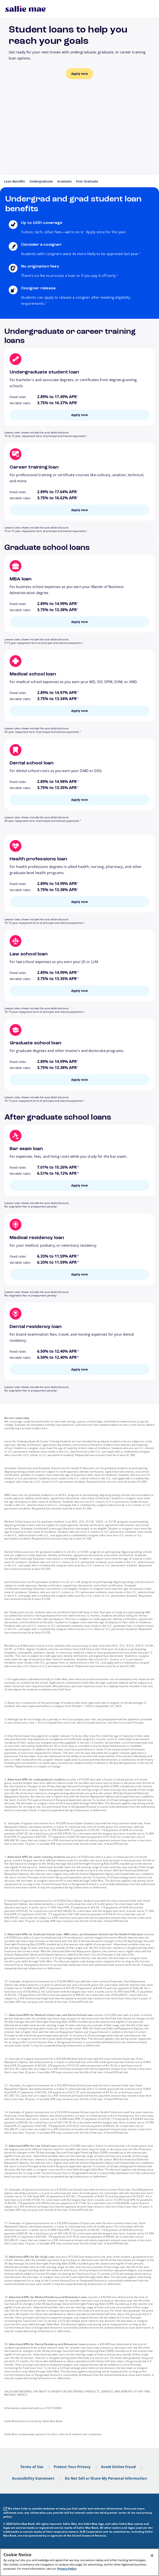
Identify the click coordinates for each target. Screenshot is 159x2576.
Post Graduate (87, 181)
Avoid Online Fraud (118, 2466)
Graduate (64, 181)
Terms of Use (31, 2466)
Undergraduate (41, 181)
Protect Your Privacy (72, 2466)
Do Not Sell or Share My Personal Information (106, 2478)
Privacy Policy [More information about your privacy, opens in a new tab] (66, 2569)
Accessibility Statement (33, 2478)
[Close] (152, 2555)
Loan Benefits (14, 181)
